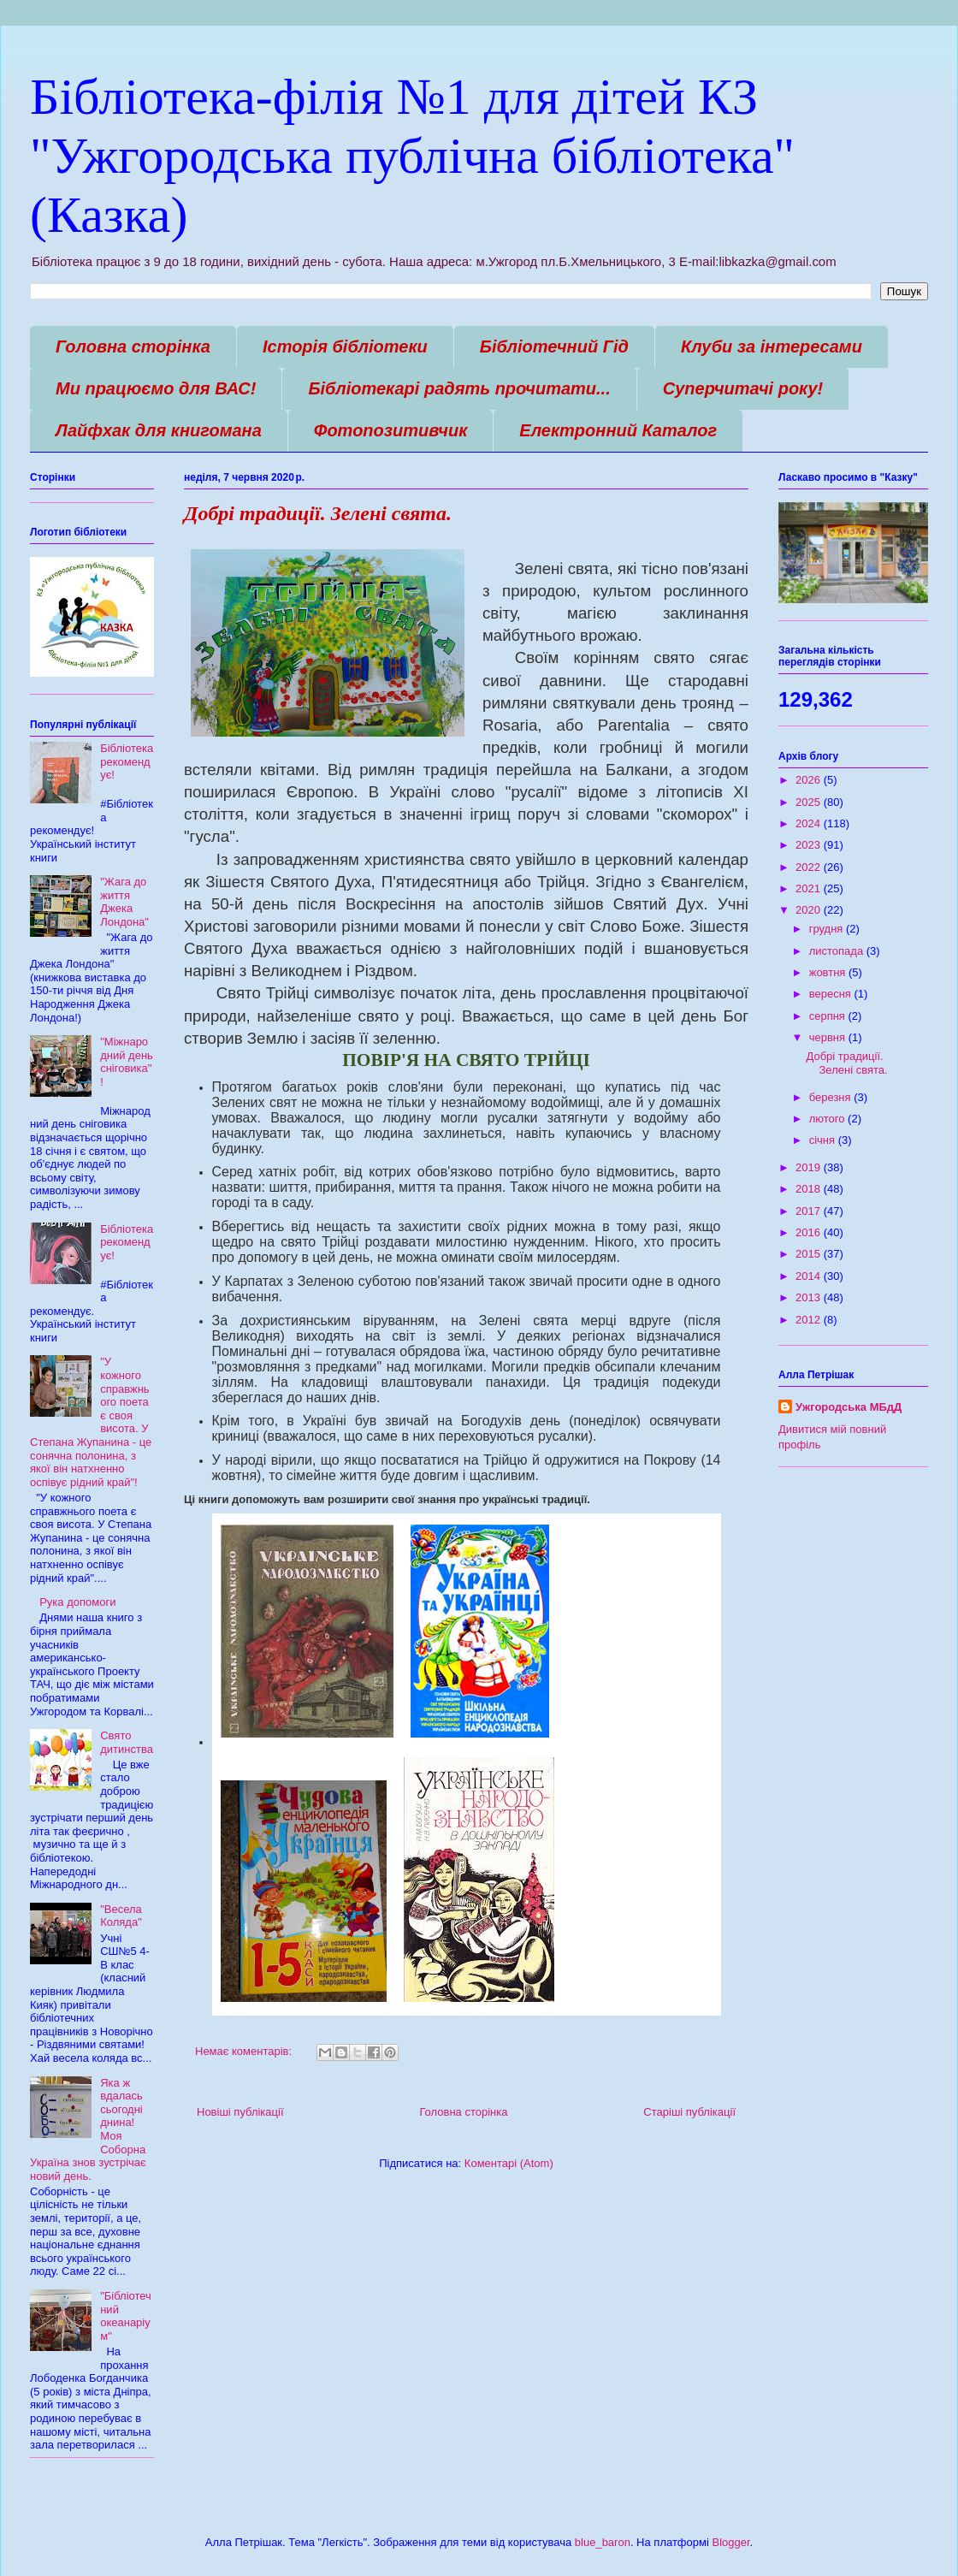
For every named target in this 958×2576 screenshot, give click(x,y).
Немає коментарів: (245, 2051)
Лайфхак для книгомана (159, 430)
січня (823, 1140)
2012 (809, 1319)
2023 (809, 844)
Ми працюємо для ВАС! (156, 388)
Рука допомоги (77, 1602)
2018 (809, 1188)
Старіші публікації (689, 2111)
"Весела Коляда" (121, 1916)
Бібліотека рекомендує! (126, 761)
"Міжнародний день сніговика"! (126, 1061)
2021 (809, 888)
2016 (809, 1232)
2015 (809, 1253)
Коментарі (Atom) (508, 2163)
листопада (837, 951)
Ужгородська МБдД (848, 1407)
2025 (809, 802)
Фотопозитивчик (391, 430)
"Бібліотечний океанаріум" (125, 2315)
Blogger (730, 2542)
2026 (809, 779)
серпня (829, 1016)
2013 (809, 1297)
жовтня (829, 972)
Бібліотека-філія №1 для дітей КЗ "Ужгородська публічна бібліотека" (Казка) (412, 155)
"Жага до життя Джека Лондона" (124, 901)
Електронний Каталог (618, 430)
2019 (809, 1167)
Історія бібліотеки (345, 346)
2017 (809, 1211)
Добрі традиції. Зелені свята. (318, 513)
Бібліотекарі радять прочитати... (459, 388)
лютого (828, 1118)
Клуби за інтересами (771, 346)
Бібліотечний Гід (554, 346)
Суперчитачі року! (743, 388)
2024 (809, 823)
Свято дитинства (126, 1742)
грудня (827, 928)
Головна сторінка (133, 346)
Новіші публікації (240, 2111)
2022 (809, 867)
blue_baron (602, 2542)
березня (832, 1097)
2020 (809, 909)
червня (829, 1037)
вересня (832, 993)
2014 (809, 1276)
